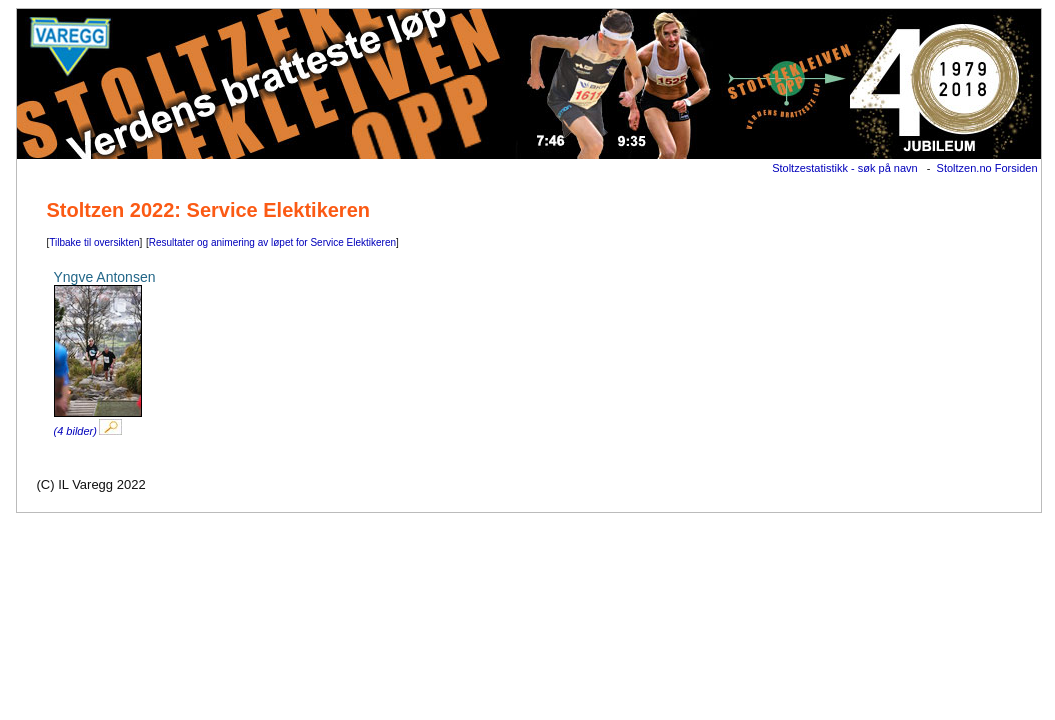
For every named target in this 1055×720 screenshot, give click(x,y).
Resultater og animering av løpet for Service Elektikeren (272, 242)
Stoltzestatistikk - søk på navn (845, 168)
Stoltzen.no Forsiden (987, 168)
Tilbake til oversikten (94, 242)
